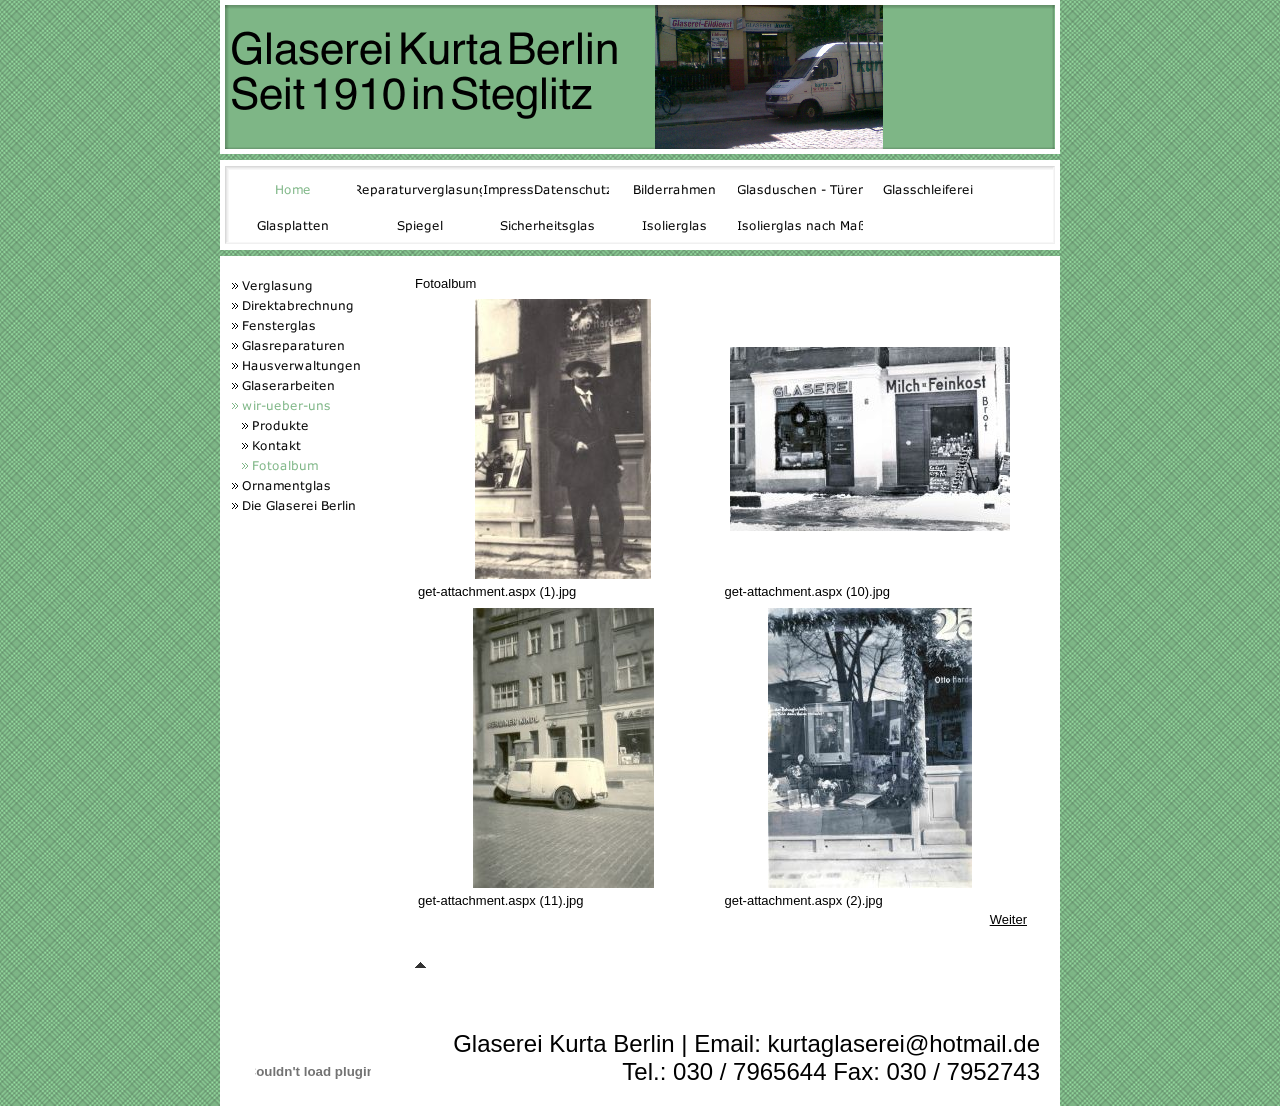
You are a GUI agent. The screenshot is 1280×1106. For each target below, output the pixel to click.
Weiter (1008, 919)
